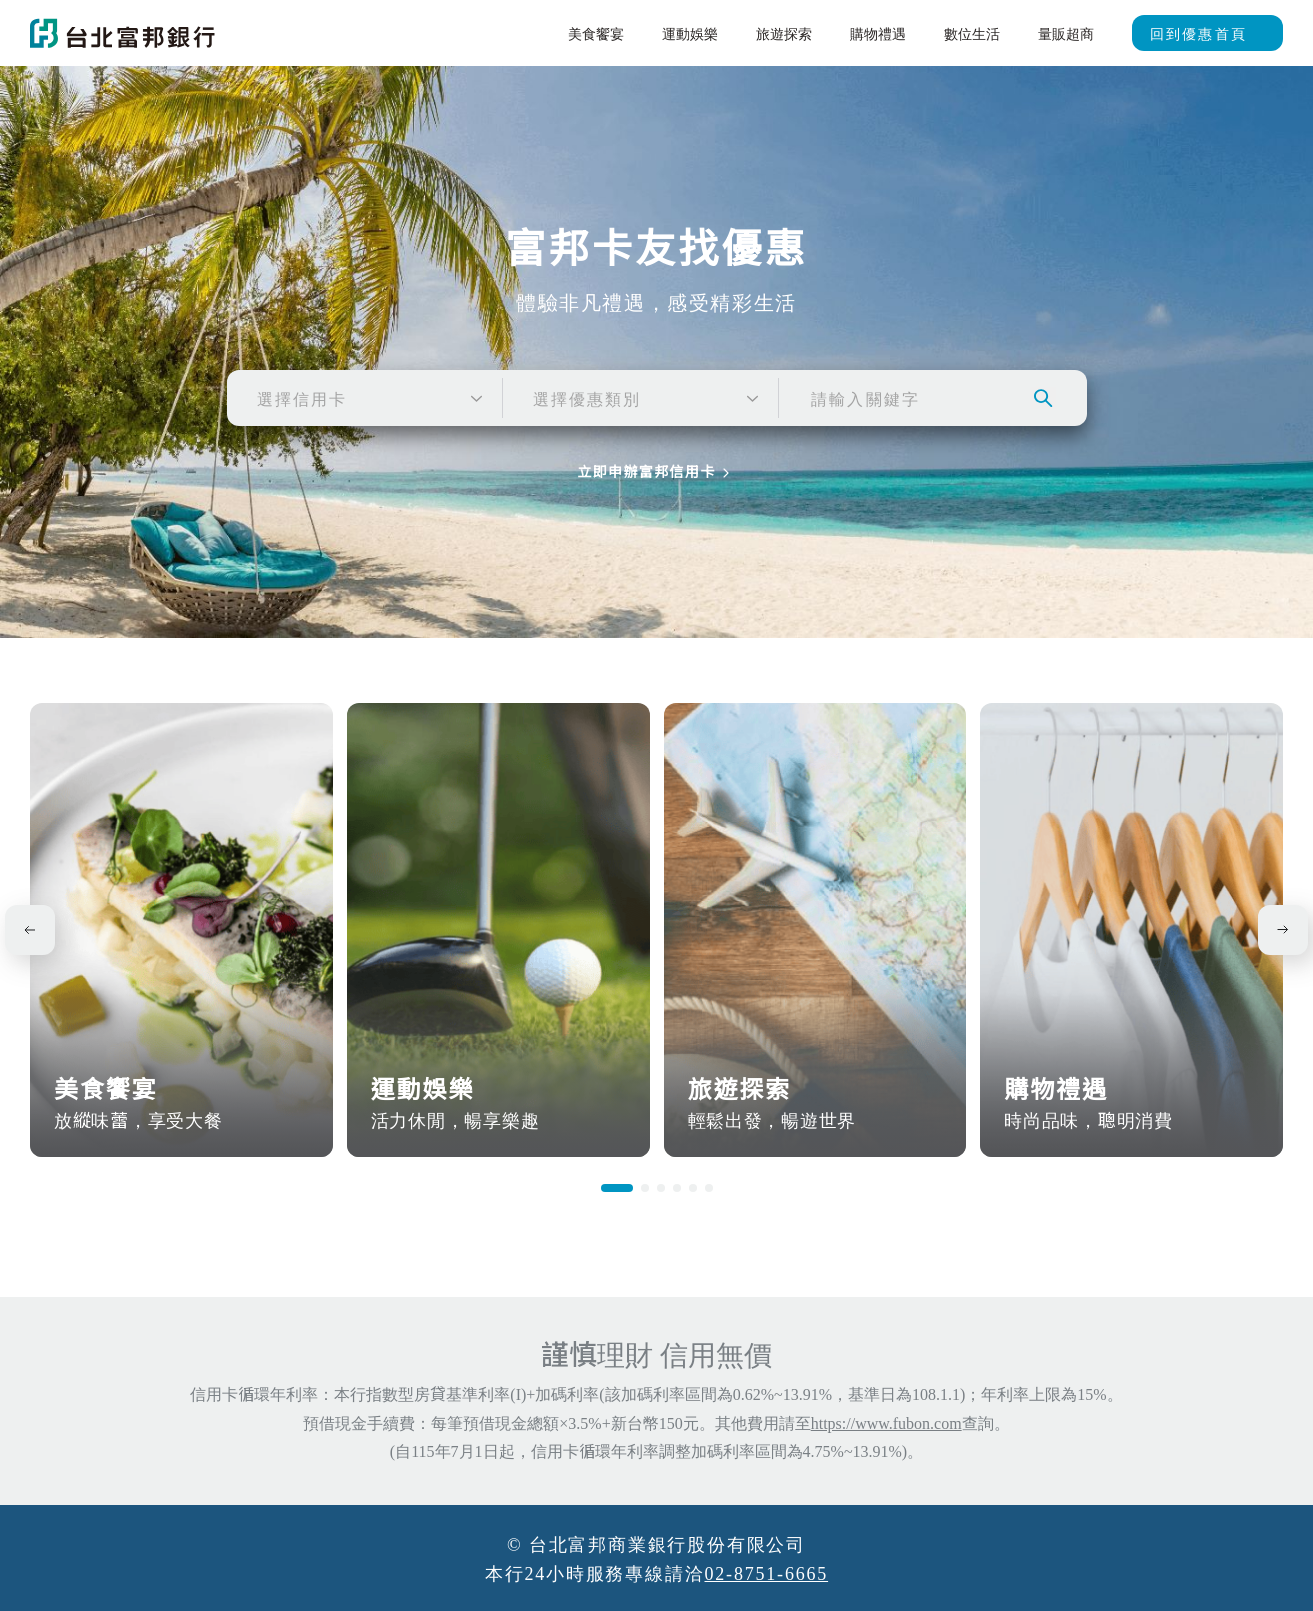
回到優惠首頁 (1198, 33)
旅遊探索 (784, 33)
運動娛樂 (690, 33)
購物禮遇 (878, 33)
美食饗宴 (596, 33)
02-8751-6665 (767, 1572)
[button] (617, 1188)
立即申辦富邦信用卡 (646, 472)
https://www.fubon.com (886, 1422)
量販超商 (1066, 33)
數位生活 (972, 33)
